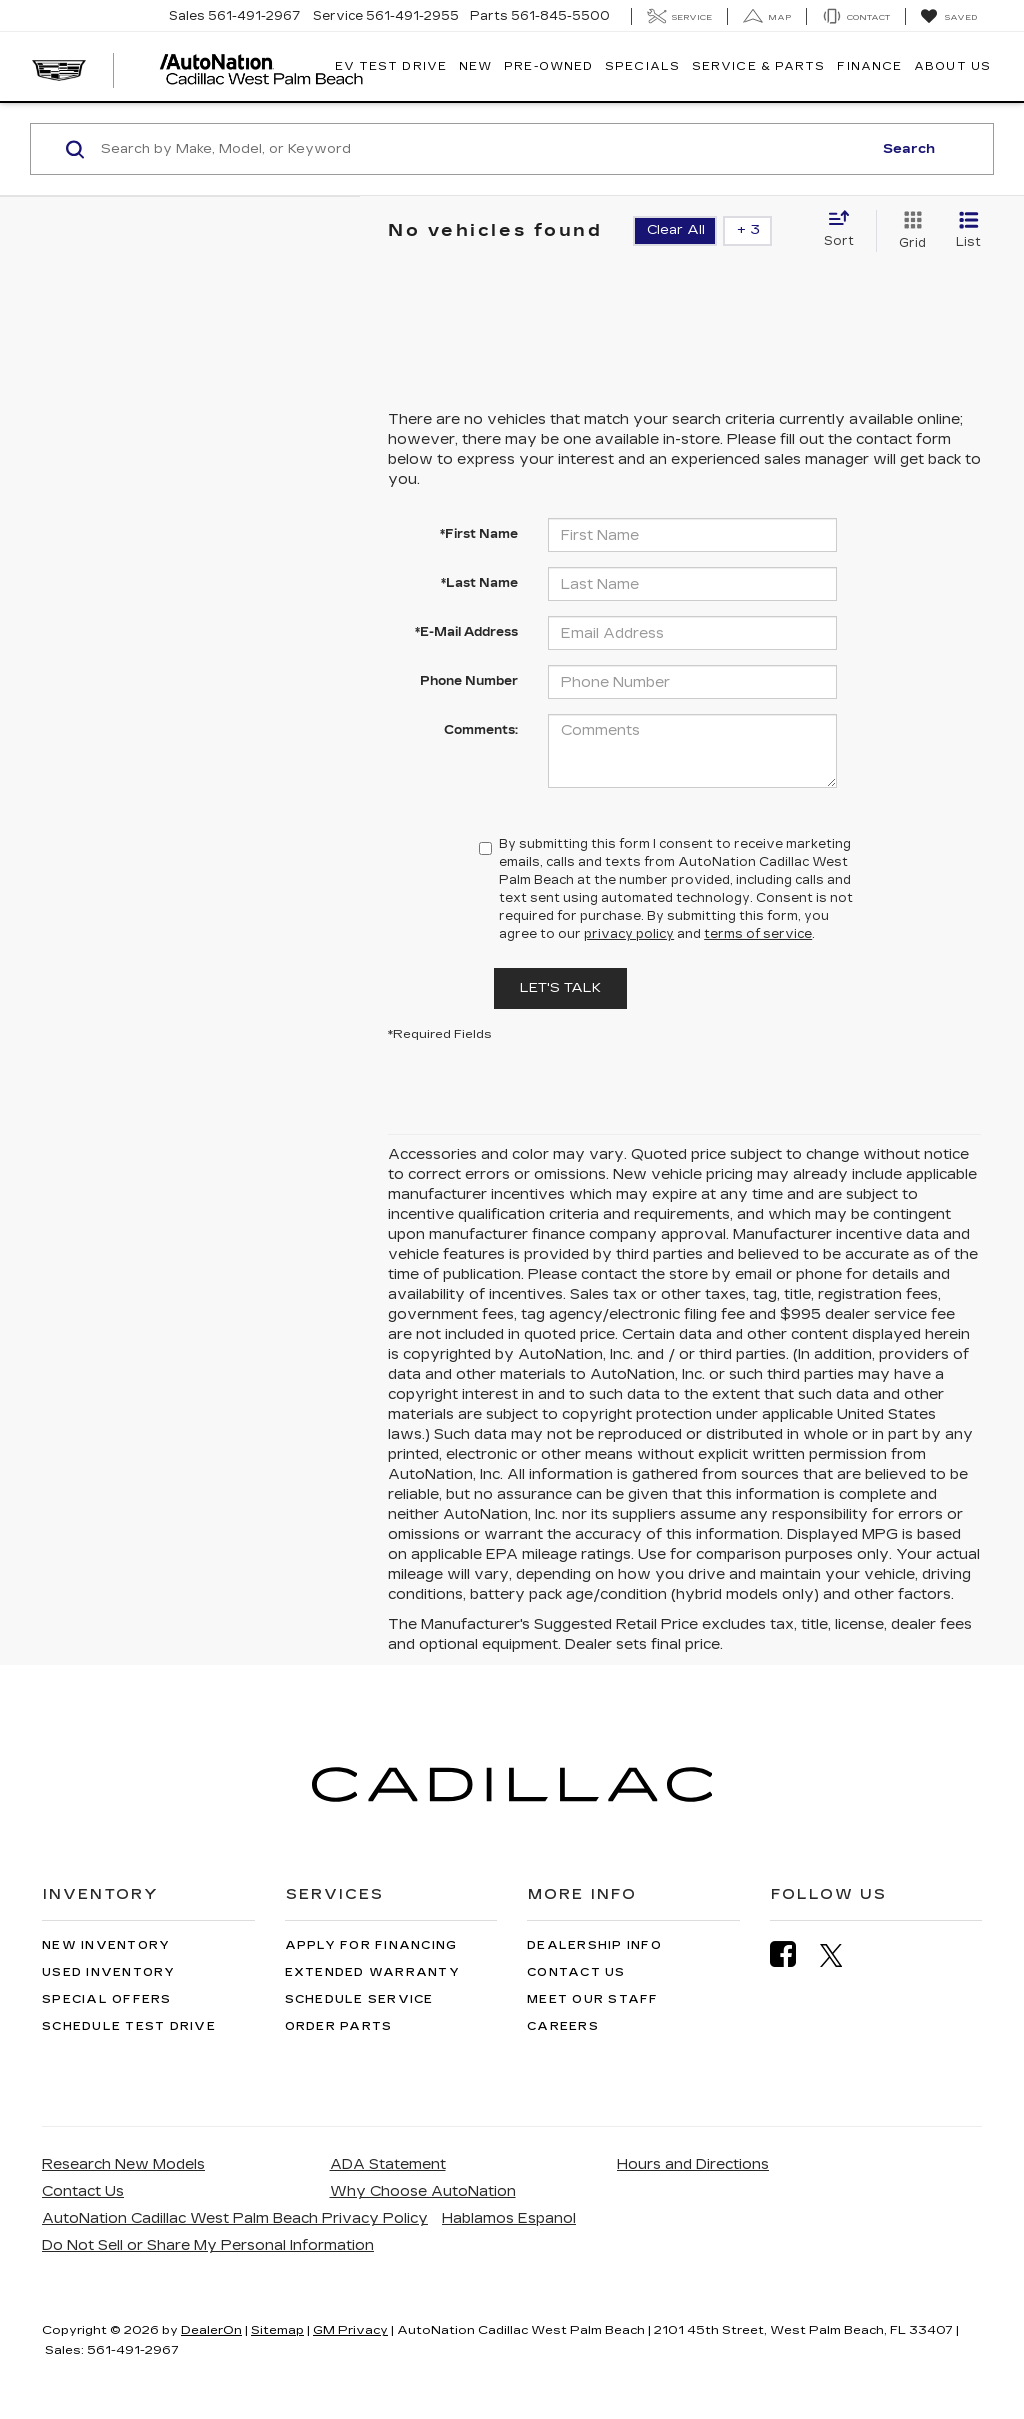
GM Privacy (350, 2330)
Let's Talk (560, 988)
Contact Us (576, 1972)
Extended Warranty (372, 1972)
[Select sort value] (845, 230)
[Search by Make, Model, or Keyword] (483, 149)
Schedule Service (359, 1999)
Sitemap (277, 2330)
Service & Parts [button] (759, 66)
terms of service (758, 934)
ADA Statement (388, 2164)
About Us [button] (952, 66)
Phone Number (469, 681)
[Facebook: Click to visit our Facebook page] (793, 1954)
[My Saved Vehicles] (948, 17)
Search (909, 149)
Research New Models (123, 2164)
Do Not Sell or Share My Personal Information (208, 2245)
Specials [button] (642, 66)
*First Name (479, 534)
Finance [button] (869, 66)
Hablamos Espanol (509, 2218)
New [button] (475, 66)
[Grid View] (908, 231)
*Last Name (479, 583)
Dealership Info (594, 1945)
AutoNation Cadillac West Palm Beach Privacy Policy (235, 2218)
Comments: (481, 730)
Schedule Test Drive (129, 2026)
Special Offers (107, 1999)
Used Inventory (109, 1972)
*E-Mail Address (466, 632)
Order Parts (339, 2026)
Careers (563, 2026)
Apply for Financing (371, 1945)
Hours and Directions (693, 2164)
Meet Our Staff (593, 1999)
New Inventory (106, 1945)
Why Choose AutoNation (423, 2191)
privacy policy (629, 934)
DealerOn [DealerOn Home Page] (211, 2330)
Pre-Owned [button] (548, 66)
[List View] (968, 231)
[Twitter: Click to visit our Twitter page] (841, 1955)
